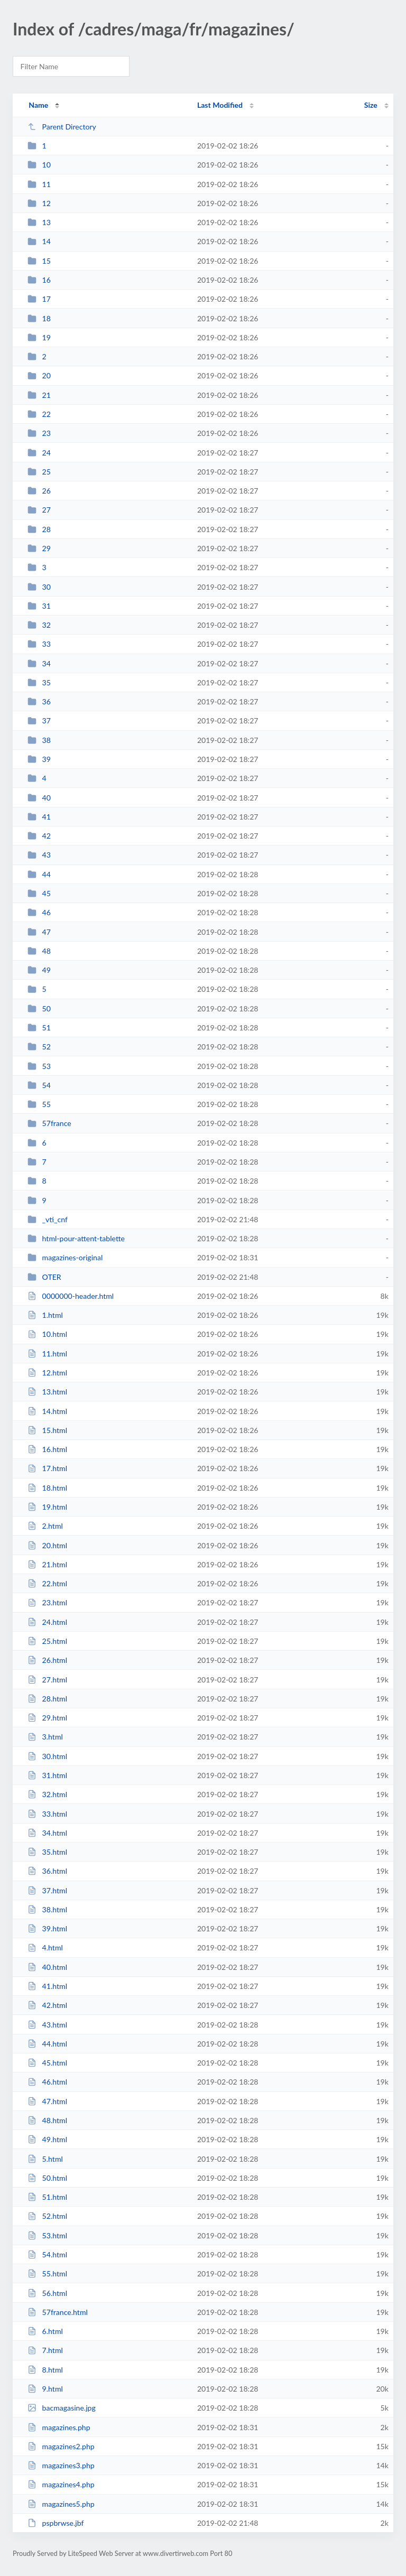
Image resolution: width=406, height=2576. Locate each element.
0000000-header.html (70, 1295)
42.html (47, 2005)
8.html (45, 2369)
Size (370, 104)
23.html (47, 1602)
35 (39, 682)
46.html (47, 2081)
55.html (47, 2273)
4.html (45, 1947)
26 (39, 490)
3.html (45, 1736)
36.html (47, 1870)
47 (39, 931)
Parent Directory (61, 126)
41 (39, 816)
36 (39, 701)
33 (39, 643)
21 (39, 394)
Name (38, 104)
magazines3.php (61, 2465)
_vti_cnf (47, 1219)
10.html (47, 1333)
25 (39, 471)
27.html (47, 1679)
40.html (47, 1967)
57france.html (57, 2312)
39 (39, 759)
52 (39, 1046)
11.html (47, 1353)
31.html (47, 1775)
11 (39, 184)
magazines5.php (61, 2503)
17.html (47, 1468)
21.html (47, 1564)
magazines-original (65, 1257)
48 (39, 950)
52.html (47, 2215)
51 (39, 1027)
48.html (47, 2120)
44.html (47, 2043)
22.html (47, 1583)
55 (39, 1104)
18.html (47, 1487)
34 (39, 663)
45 (39, 893)
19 (39, 337)
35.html (47, 1851)
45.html (47, 2062)
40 (39, 797)
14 (39, 241)
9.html (45, 2388)
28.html (47, 1698)
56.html (47, 2293)
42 (39, 835)
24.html (47, 1621)
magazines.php (58, 2427)
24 (39, 452)
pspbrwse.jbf (55, 2522)
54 (39, 1085)
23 (39, 433)
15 (39, 260)
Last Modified (220, 104)
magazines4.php (61, 2484)
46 (39, 912)
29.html (47, 1717)
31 (39, 605)
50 (39, 1008)
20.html (47, 1545)
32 (39, 624)
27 (39, 509)
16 (39, 279)
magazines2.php (61, 2446)
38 (39, 740)
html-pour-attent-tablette (76, 1238)
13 (39, 222)
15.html (47, 1430)
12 (39, 203)
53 (39, 1066)
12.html (47, 1372)
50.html (47, 2177)
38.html (47, 1909)
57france (49, 1123)
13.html (47, 1391)
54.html (47, 2254)
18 (39, 318)
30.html (47, 1756)
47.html (47, 2101)
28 (39, 529)
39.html (47, 1928)
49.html (47, 2139)
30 (39, 586)
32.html (47, 1794)
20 (39, 375)
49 (39, 969)
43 (39, 854)
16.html (47, 1449)
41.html (47, 1986)
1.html (45, 1314)
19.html (47, 1506)
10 (39, 164)
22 (39, 414)
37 (39, 720)
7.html (45, 2350)
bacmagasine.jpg (61, 2407)
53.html (47, 2235)
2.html (45, 1525)
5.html (45, 2158)
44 (39, 874)
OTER (44, 1276)
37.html (47, 1890)
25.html (47, 1640)
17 (39, 298)
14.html (47, 1411)
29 (39, 548)
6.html (45, 2331)
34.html (47, 1832)
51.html (47, 2196)
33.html (47, 1813)
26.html (47, 1660)
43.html (47, 2024)
